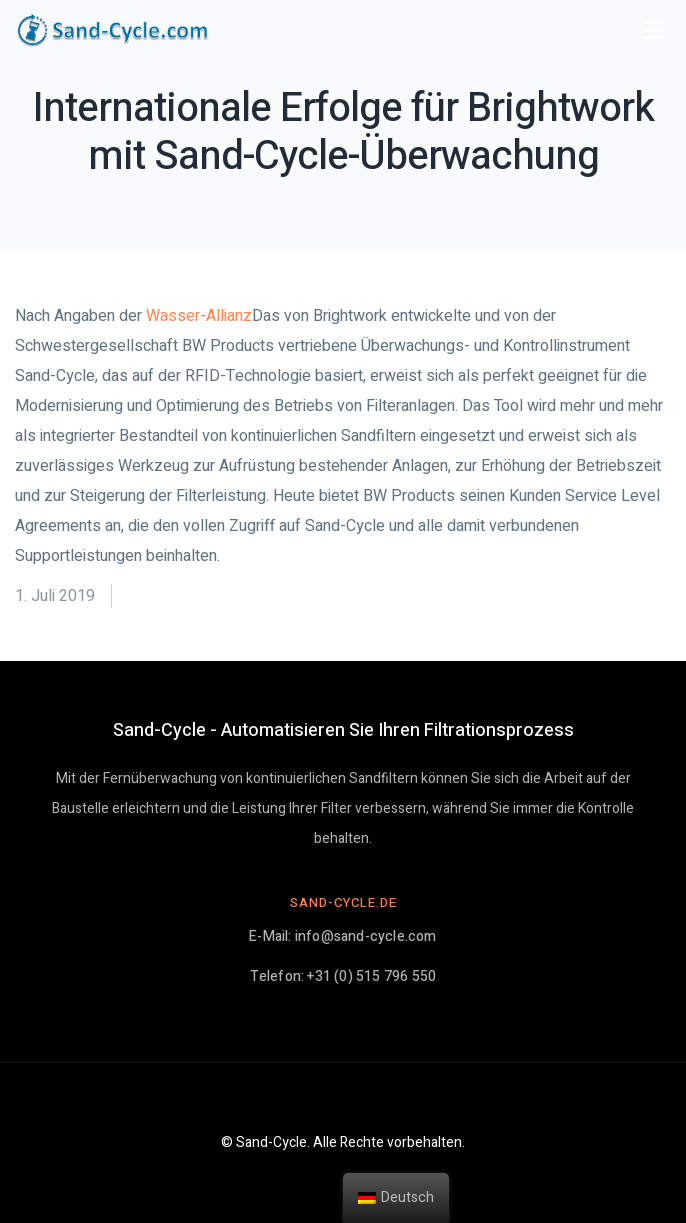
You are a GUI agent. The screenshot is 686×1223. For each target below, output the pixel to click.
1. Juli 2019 (55, 596)
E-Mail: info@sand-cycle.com (342, 936)
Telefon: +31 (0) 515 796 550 (343, 976)
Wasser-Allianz (199, 316)
